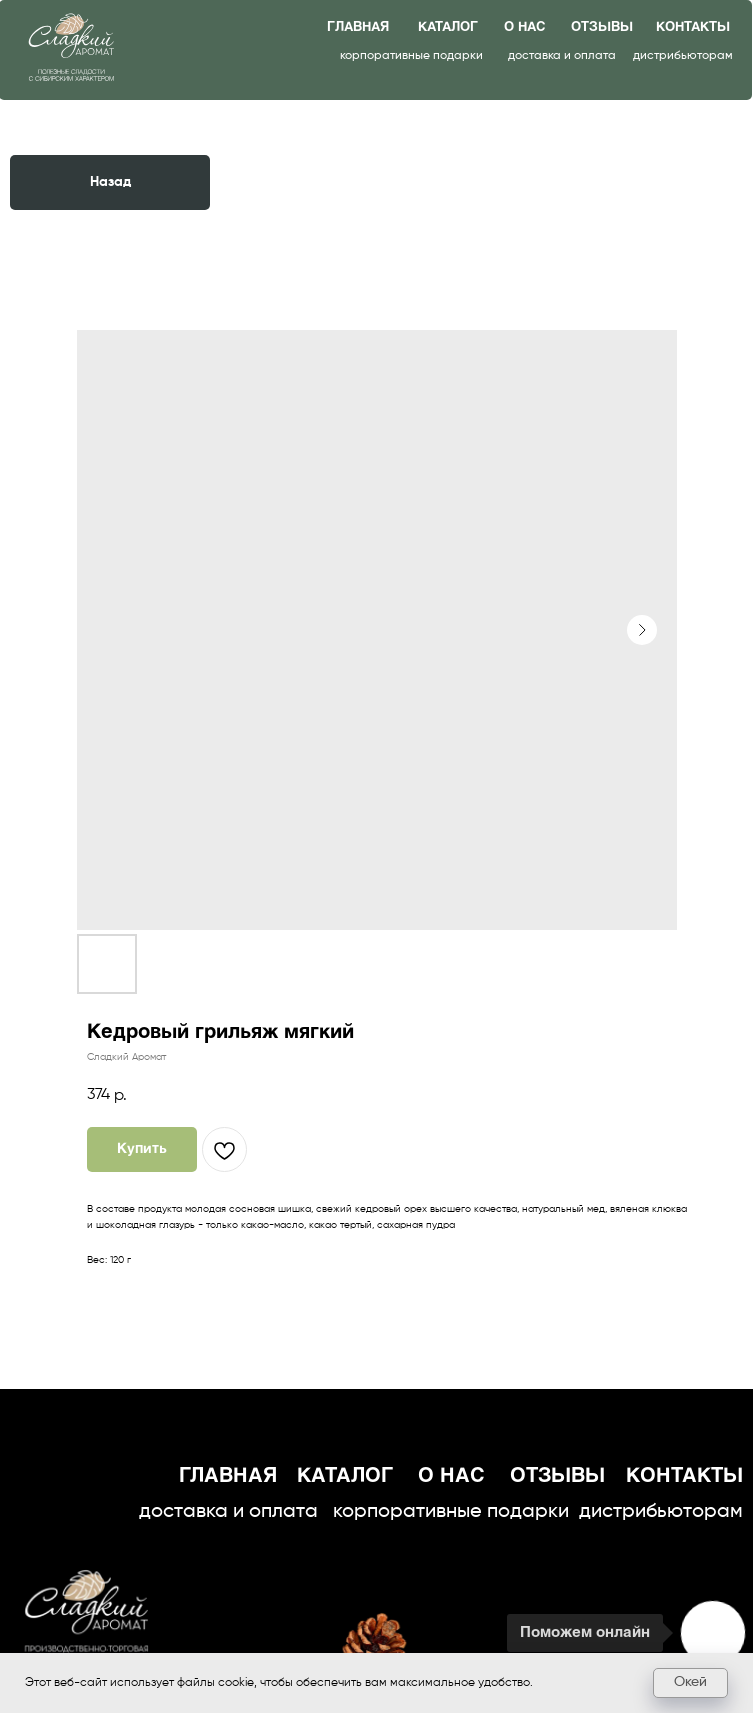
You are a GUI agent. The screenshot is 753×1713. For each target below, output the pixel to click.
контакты (693, 28)
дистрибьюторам (683, 56)
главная (358, 28)
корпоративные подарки (411, 56)
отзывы (602, 28)
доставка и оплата (562, 56)
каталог (448, 28)
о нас (524, 28)
